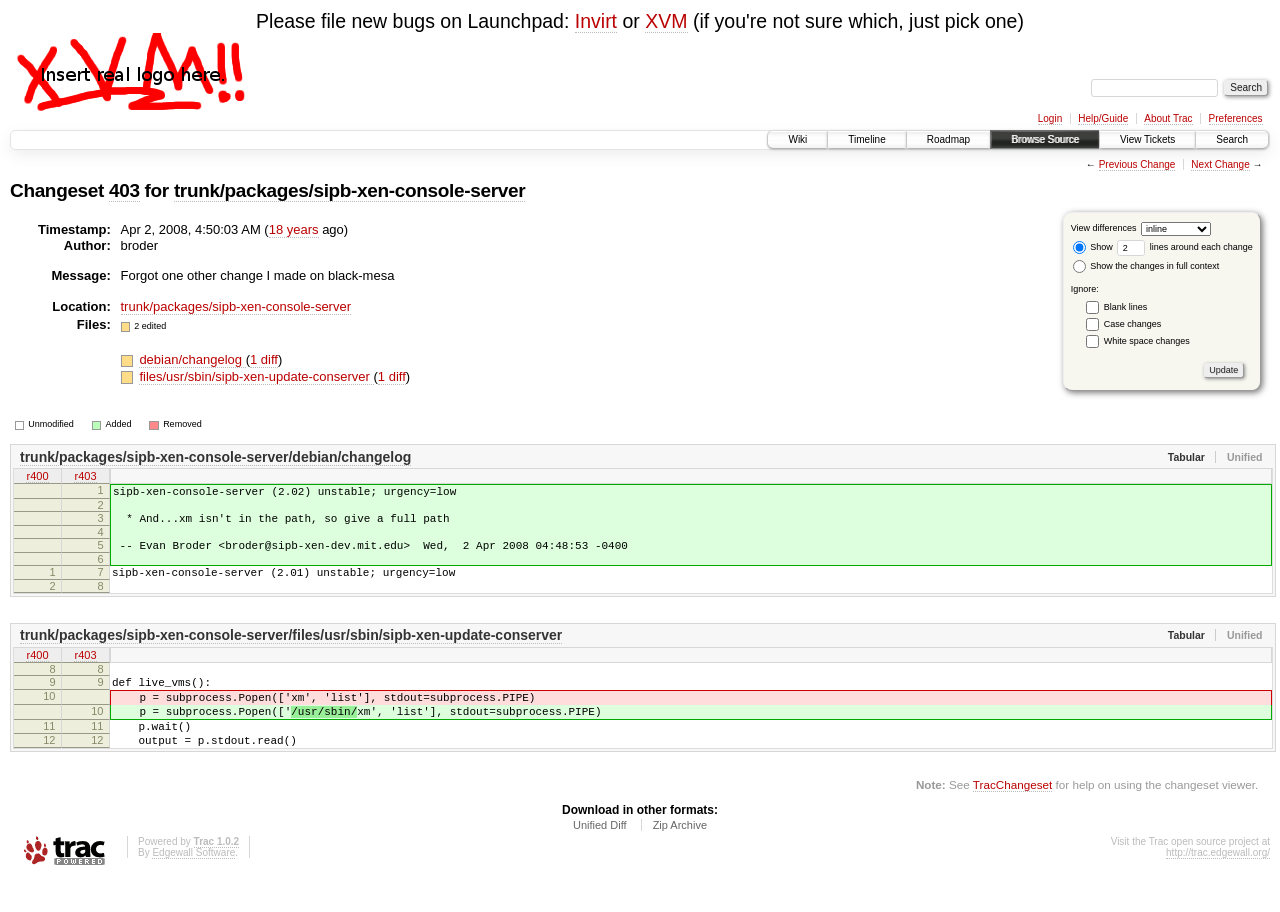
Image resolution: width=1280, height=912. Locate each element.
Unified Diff (600, 858)
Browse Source (1045, 139)
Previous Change (1137, 164)
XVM (666, 21)
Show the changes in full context (1146, 266)
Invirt (596, 21)
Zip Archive (680, 858)
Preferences (1236, 118)
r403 (85, 478)
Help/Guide (1103, 118)
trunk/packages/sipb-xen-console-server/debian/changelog (215, 457)
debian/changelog (192, 359)
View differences (1104, 228)
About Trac (1168, 118)
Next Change (1220, 164)
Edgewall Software (193, 885)
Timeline (866, 139)
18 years (294, 229)
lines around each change (1185, 247)
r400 (37, 478)
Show (1093, 247)
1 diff (264, 359)
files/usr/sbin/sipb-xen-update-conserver (256, 376)
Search (1232, 139)
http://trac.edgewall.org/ (1218, 885)
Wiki (797, 139)
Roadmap (948, 139)
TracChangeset (1012, 817)
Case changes (1133, 324)
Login (1050, 118)
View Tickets (1147, 139)
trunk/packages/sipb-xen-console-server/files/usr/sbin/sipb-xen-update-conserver (291, 650)
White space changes (1147, 341)
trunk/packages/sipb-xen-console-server (349, 190)
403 (124, 190)
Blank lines (1126, 307)
